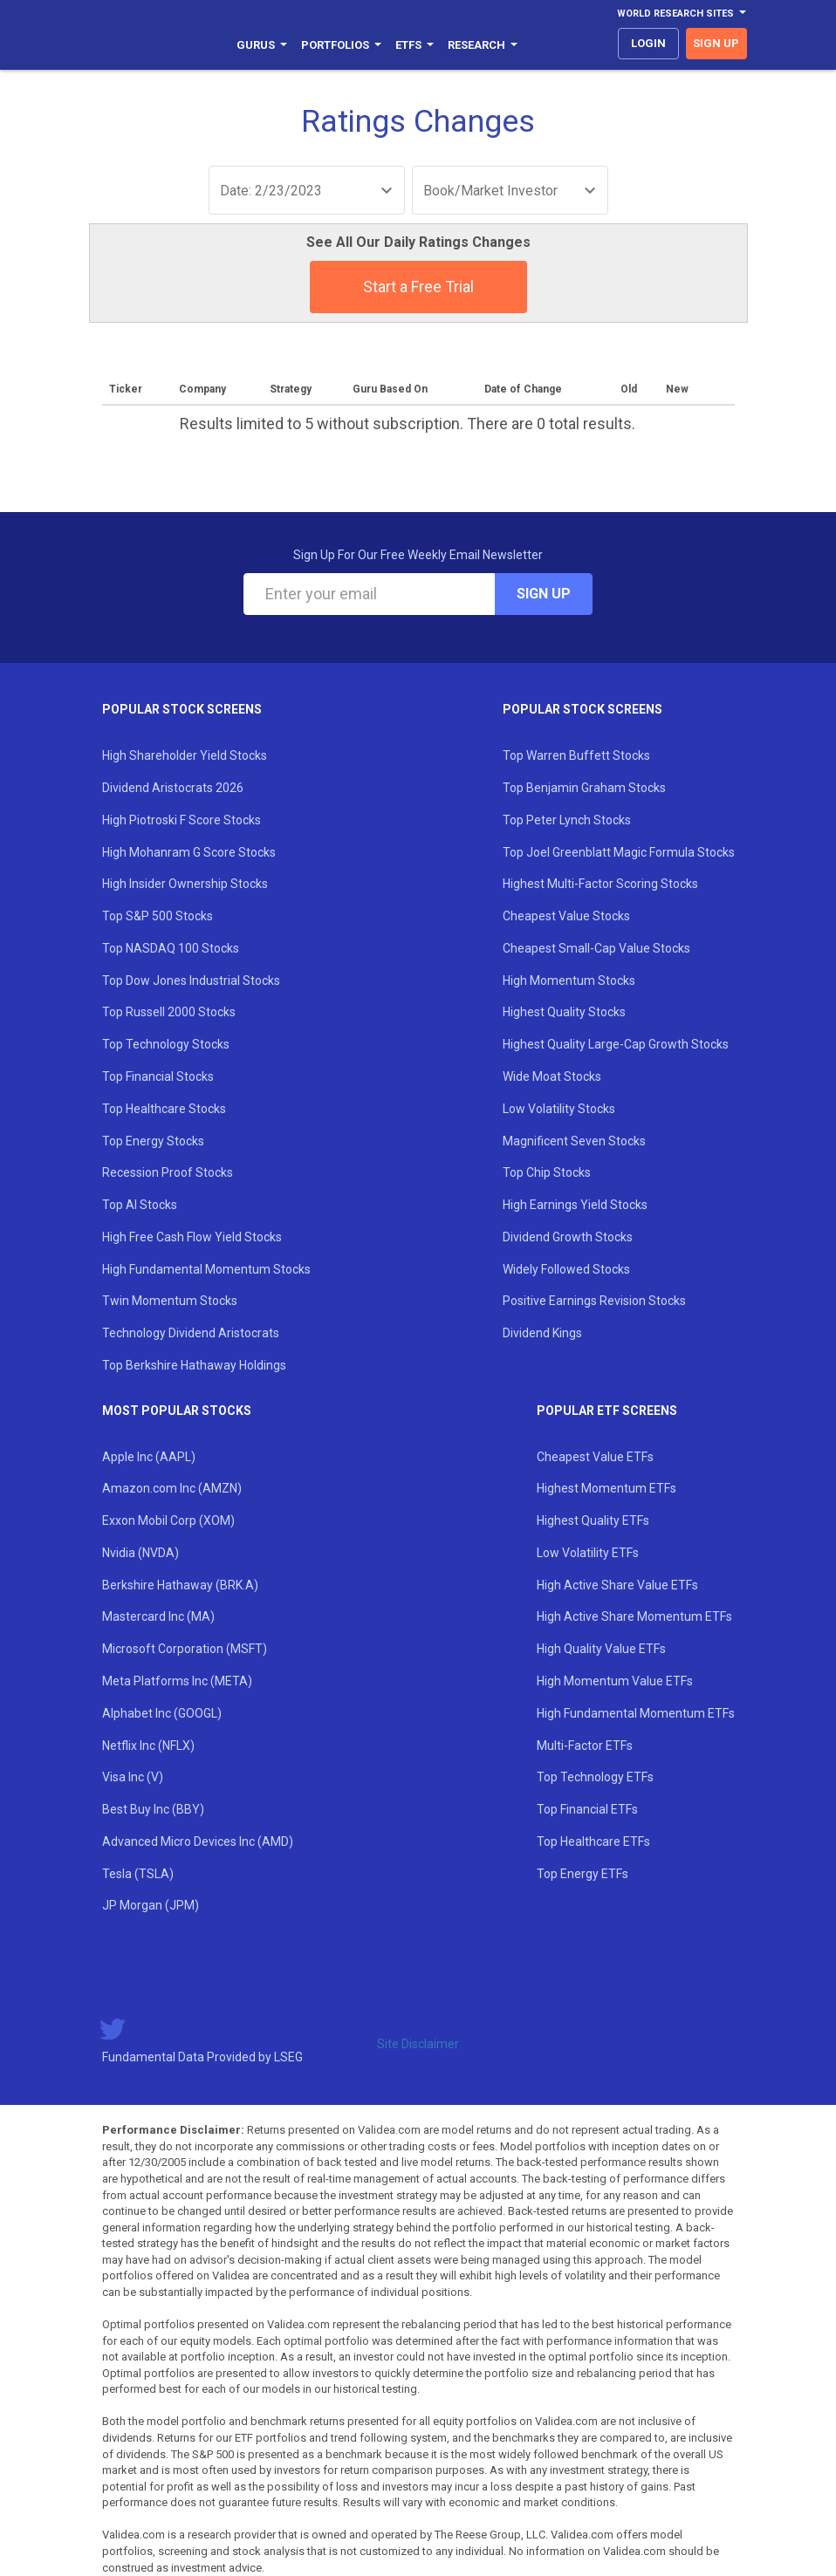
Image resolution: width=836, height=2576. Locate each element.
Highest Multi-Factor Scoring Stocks (600, 884)
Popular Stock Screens (182, 709)
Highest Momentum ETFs (606, 1488)
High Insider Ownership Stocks (185, 884)
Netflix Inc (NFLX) (148, 1746)
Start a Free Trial (418, 286)
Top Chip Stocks (547, 1172)
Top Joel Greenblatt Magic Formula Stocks (619, 852)
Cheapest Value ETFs (595, 1457)
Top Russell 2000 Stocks (169, 1012)
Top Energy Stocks (153, 1141)
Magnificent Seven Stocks (574, 1141)
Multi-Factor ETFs (585, 1746)
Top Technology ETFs (595, 1777)
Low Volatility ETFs (588, 1553)
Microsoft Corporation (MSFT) (184, 1649)
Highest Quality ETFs (593, 1520)
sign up (716, 43)
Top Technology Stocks (166, 1044)
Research (482, 44)
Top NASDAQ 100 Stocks (170, 948)
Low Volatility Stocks (559, 1109)
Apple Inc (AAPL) (148, 1457)
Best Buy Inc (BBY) (153, 1809)
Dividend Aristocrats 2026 (172, 788)
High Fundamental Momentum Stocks (206, 1269)
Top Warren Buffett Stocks (576, 755)
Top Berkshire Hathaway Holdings (194, 1365)
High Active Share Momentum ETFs (634, 1616)
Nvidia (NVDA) (140, 1553)
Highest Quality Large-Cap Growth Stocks (616, 1044)
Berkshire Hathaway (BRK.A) (180, 1585)
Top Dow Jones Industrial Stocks (191, 980)
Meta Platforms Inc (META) (177, 1681)
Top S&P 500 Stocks (157, 916)
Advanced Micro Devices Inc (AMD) (197, 1841)
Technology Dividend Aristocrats (190, 1333)
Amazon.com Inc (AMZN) (172, 1488)
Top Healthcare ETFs (593, 1841)
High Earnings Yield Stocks (575, 1205)
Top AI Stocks (139, 1205)
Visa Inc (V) (132, 1777)
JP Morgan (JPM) (150, 1905)
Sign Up (544, 593)
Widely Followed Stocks (566, 1269)
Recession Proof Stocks (167, 1172)
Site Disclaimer (418, 2044)
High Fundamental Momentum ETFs (636, 1713)
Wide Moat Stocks (552, 1076)
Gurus (261, 44)
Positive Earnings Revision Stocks (594, 1301)
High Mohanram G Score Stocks (189, 852)
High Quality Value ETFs (601, 1649)
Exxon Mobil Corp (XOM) (168, 1520)
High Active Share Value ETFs (617, 1585)
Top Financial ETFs (587, 1809)
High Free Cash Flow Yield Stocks (192, 1237)
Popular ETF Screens (607, 1411)
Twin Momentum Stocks (169, 1301)
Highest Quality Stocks (564, 1012)
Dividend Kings (542, 1333)
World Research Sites (681, 13)
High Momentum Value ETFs (615, 1681)
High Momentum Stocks (569, 980)
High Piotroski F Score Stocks (181, 820)
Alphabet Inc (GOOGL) (162, 1713)
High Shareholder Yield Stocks (184, 755)
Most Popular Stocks (176, 1411)
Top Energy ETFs (582, 1874)
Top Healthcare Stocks (164, 1109)
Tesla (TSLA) (138, 1874)
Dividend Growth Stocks (568, 1237)
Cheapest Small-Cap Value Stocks (596, 948)
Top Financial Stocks (158, 1076)
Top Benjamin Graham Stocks (584, 788)
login (648, 43)
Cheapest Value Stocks (566, 916)
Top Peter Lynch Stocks (567, 820)
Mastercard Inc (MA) (158, 1616)
